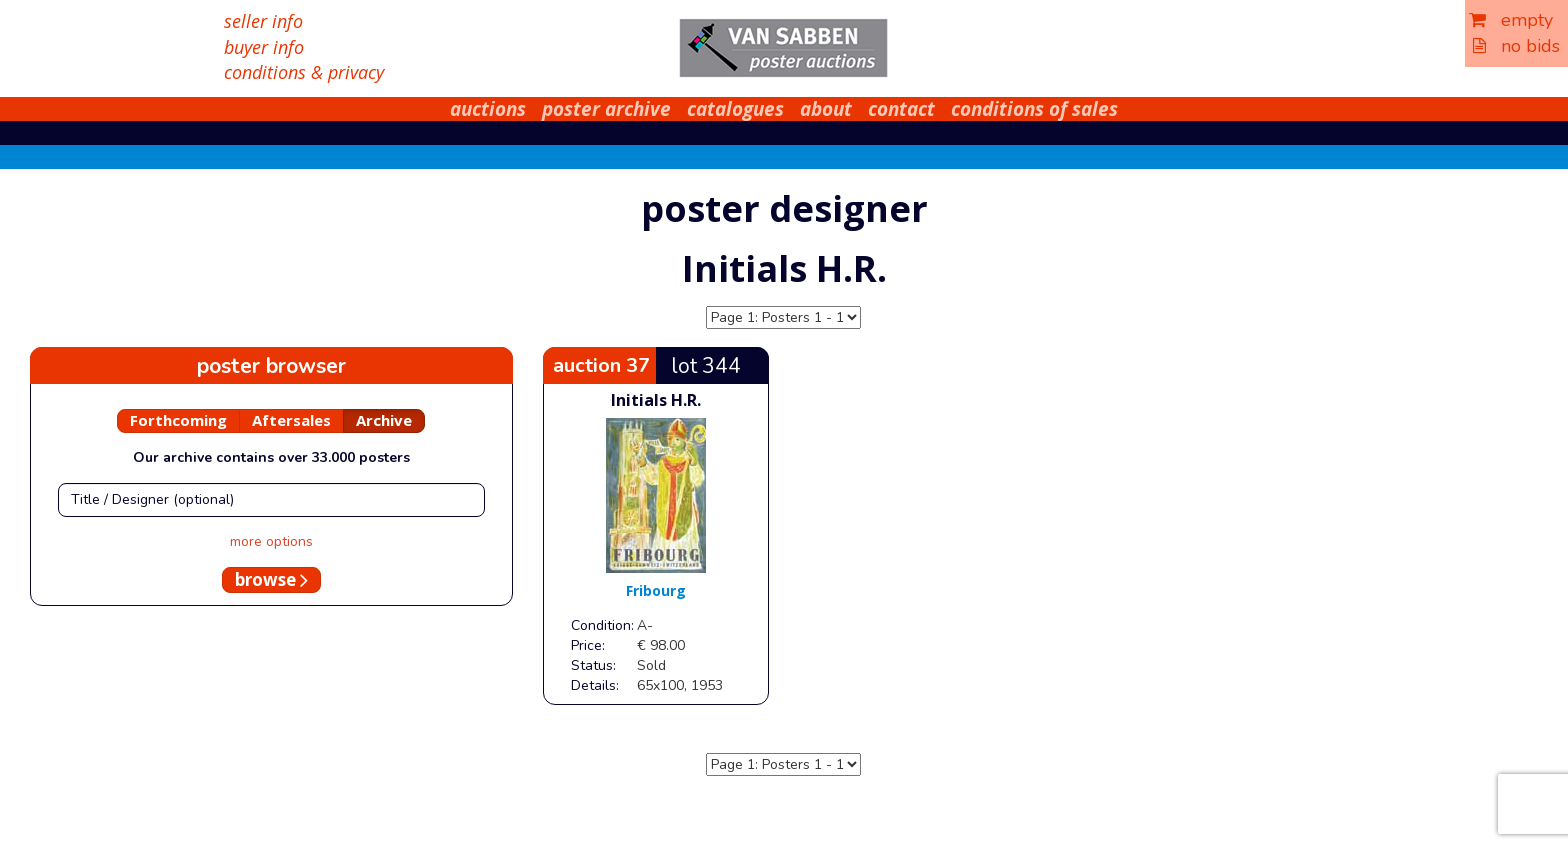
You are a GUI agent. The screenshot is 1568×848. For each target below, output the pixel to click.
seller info (263, 21)
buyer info (264, 47)
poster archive (606, 109)
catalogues (735, 109)
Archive (384, 420)
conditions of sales (1034, 109)
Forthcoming (178, 420)
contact (901, 109)
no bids (1516, 46)
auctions (488, 109)
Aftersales (291, 420)
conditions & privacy (304, 72)
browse (271, 579)
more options (271, 541)
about (826, 109)
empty (1511, 20)
